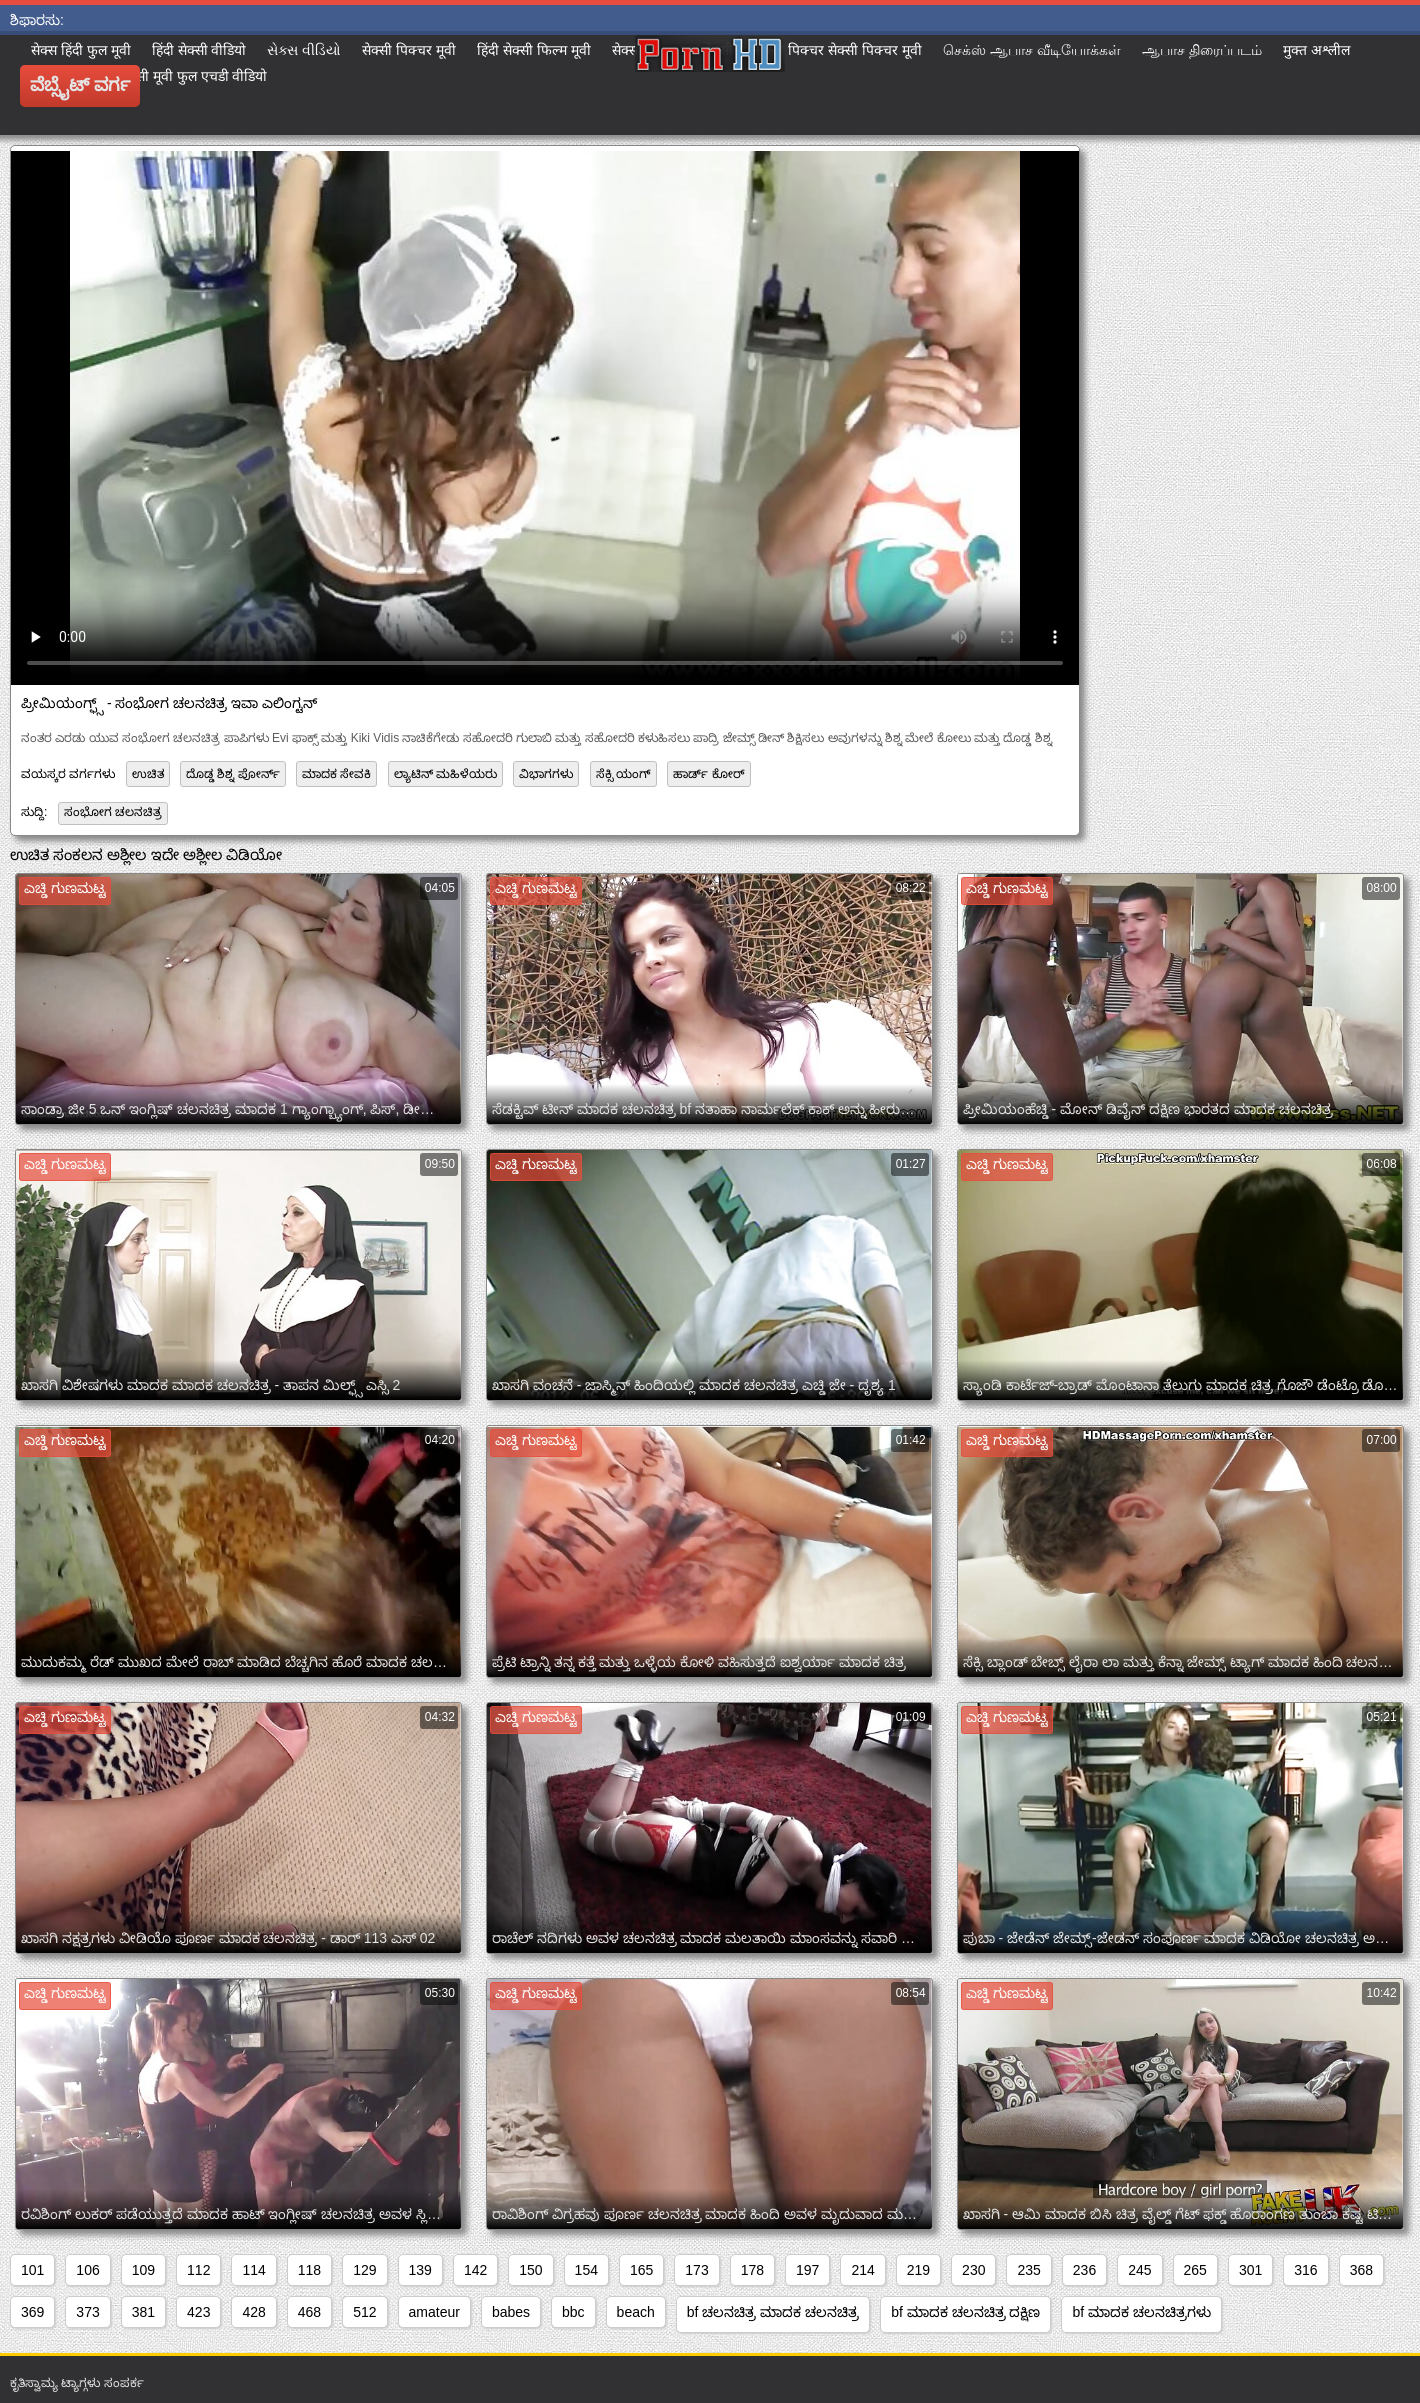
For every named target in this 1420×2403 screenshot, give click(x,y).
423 (198, 2312)
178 (752, 2270)
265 (1195, 2270)
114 (253, 2270)
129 (364, 2270)
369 (32, 2312)
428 (253, 2312)
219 (918, 2270)
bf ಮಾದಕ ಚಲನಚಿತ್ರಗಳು (1141, 2312)
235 (1028, 2270)
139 (420, 2270)
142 (475, 2270)
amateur (434, 2312)
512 (364, 2312)
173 (696, 2270)
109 (143, 2270)
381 (143, 2312)
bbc (573, 2312)
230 (973, 2270)
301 (1250, 2270)
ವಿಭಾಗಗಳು (546, 774)
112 (198, 2270)
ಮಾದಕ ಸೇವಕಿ (336, 774)
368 (1361, 2270)
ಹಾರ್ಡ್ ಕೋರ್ (708, 774)
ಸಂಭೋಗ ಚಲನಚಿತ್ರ (113, 812)
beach (636, 2312)
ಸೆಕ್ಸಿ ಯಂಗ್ (623, 774)
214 (862, 2270)
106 (87, 2270)
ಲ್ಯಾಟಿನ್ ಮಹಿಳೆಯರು (445, 774)
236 (1084, 2270)
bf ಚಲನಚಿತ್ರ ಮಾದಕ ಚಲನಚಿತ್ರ (773, 2312)
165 (641, 2270)
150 (530, 2270)
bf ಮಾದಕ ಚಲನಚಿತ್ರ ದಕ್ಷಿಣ (965, 2312)
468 (309, 2312)
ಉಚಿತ (148, 774)
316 (1305, 2270)
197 (807, 2270)
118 (309, 2270)
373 (87, 2312)
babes (511, 2312)
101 (32, 2270)
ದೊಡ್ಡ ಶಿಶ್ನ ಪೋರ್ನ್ (233, 774)
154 (586, 2270)
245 (1139, 2270)
